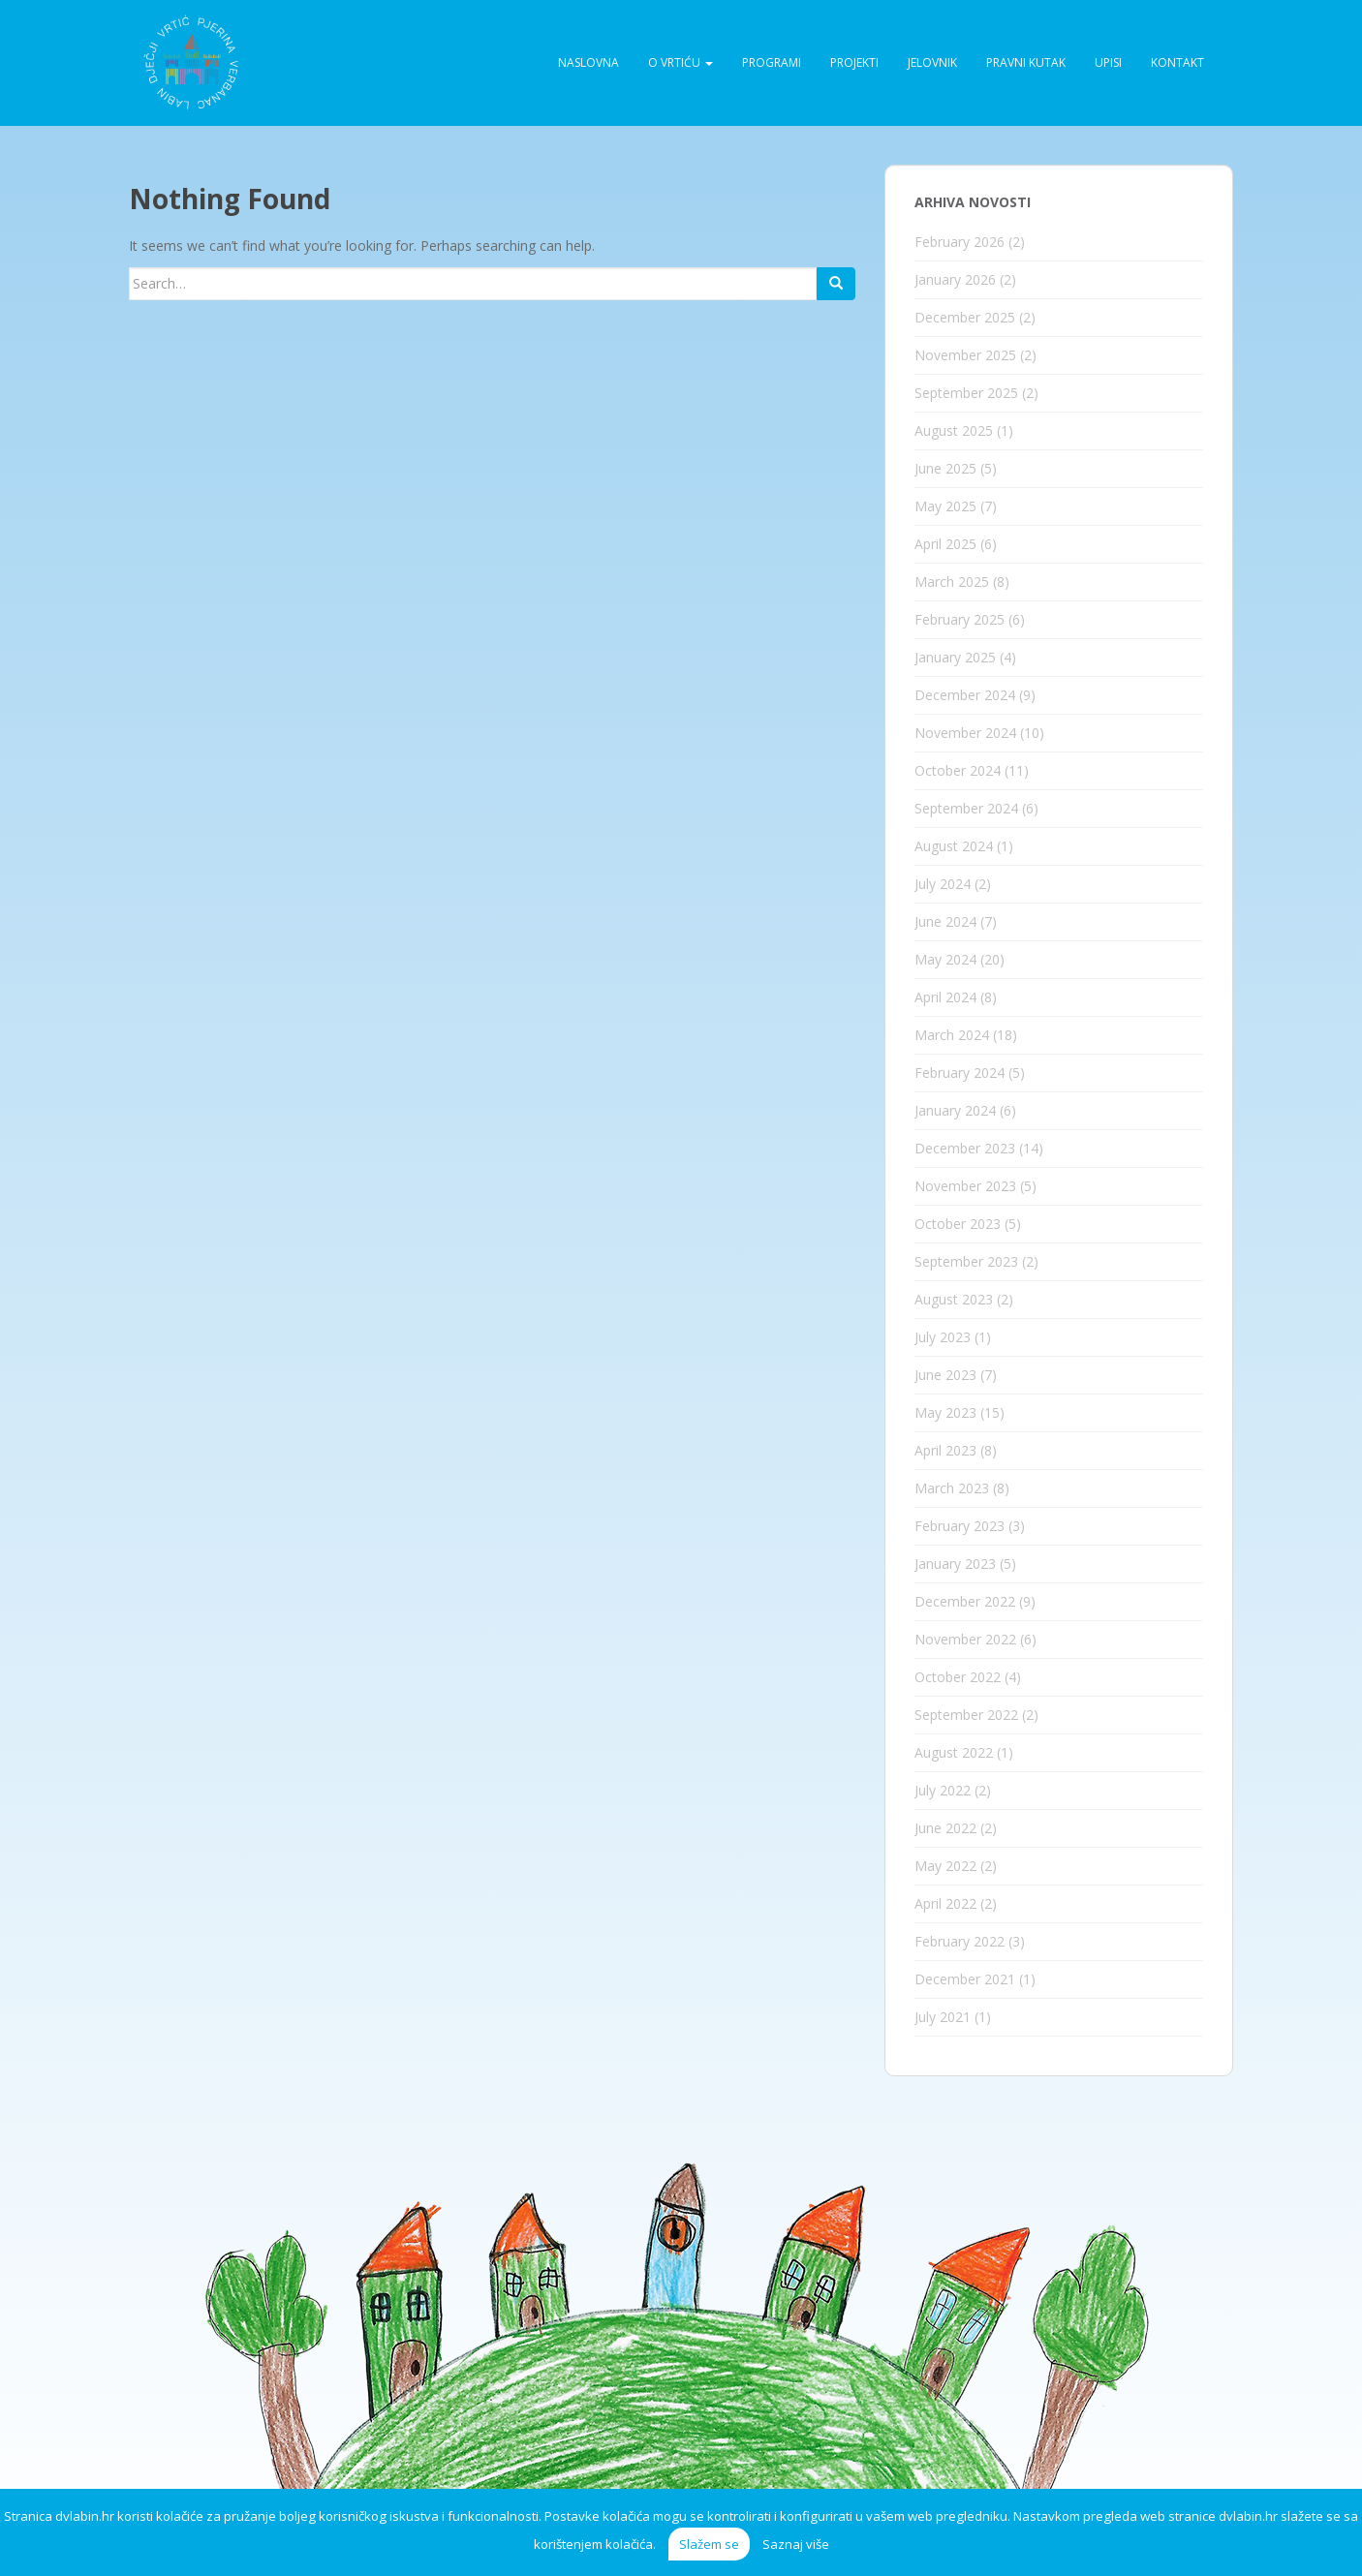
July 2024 (942, 883)
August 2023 (953, 1299)
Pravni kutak (1026, 62)
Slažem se (709, 2544)
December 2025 (964, 317)
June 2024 (945, 921)
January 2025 (955, 657)
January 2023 (955, 1563)
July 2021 (942, 2017)
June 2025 (945, 468)
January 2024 (955, 1110)
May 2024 (945, 959)
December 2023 (964, 1148)
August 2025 (953, 430)
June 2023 (945, 1374)
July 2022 (942, 1790)
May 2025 (945, 506)
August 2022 (953, 1752)
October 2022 (957, 1677)
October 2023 (957, 1223)
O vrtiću (680, 62)
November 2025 (965, 355)
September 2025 (966, 392)
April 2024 (945, 997)
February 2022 (959, 1941)
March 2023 (951, 1488)
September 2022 (966, 1714)
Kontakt (1177, 62)
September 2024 (966, 808)
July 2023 (942, 1337)
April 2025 (945, 544)
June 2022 (945, 1828)
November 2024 (965, 732)
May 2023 (945, 1412)
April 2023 (945, 1450)
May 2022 (945, 1865)
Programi (771, 62)
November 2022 (965, 1639)
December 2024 (964, 695)
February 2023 (959, 1526)
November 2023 (965, 1186)
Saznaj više (795, 2544)
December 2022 (964, 1601)
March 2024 (951, 1035)
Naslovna (588, 62)
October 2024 (957, 770)
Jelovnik (932, 62)
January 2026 (955, 279)
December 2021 (964, 1979)
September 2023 (966, 1261)
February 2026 (959, 241)
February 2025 (959, 619)
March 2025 (951, 581)
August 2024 (953, 846)
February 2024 (959, 1072)
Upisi (1108, 62)
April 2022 (945, 1903)
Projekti (854, 62)
